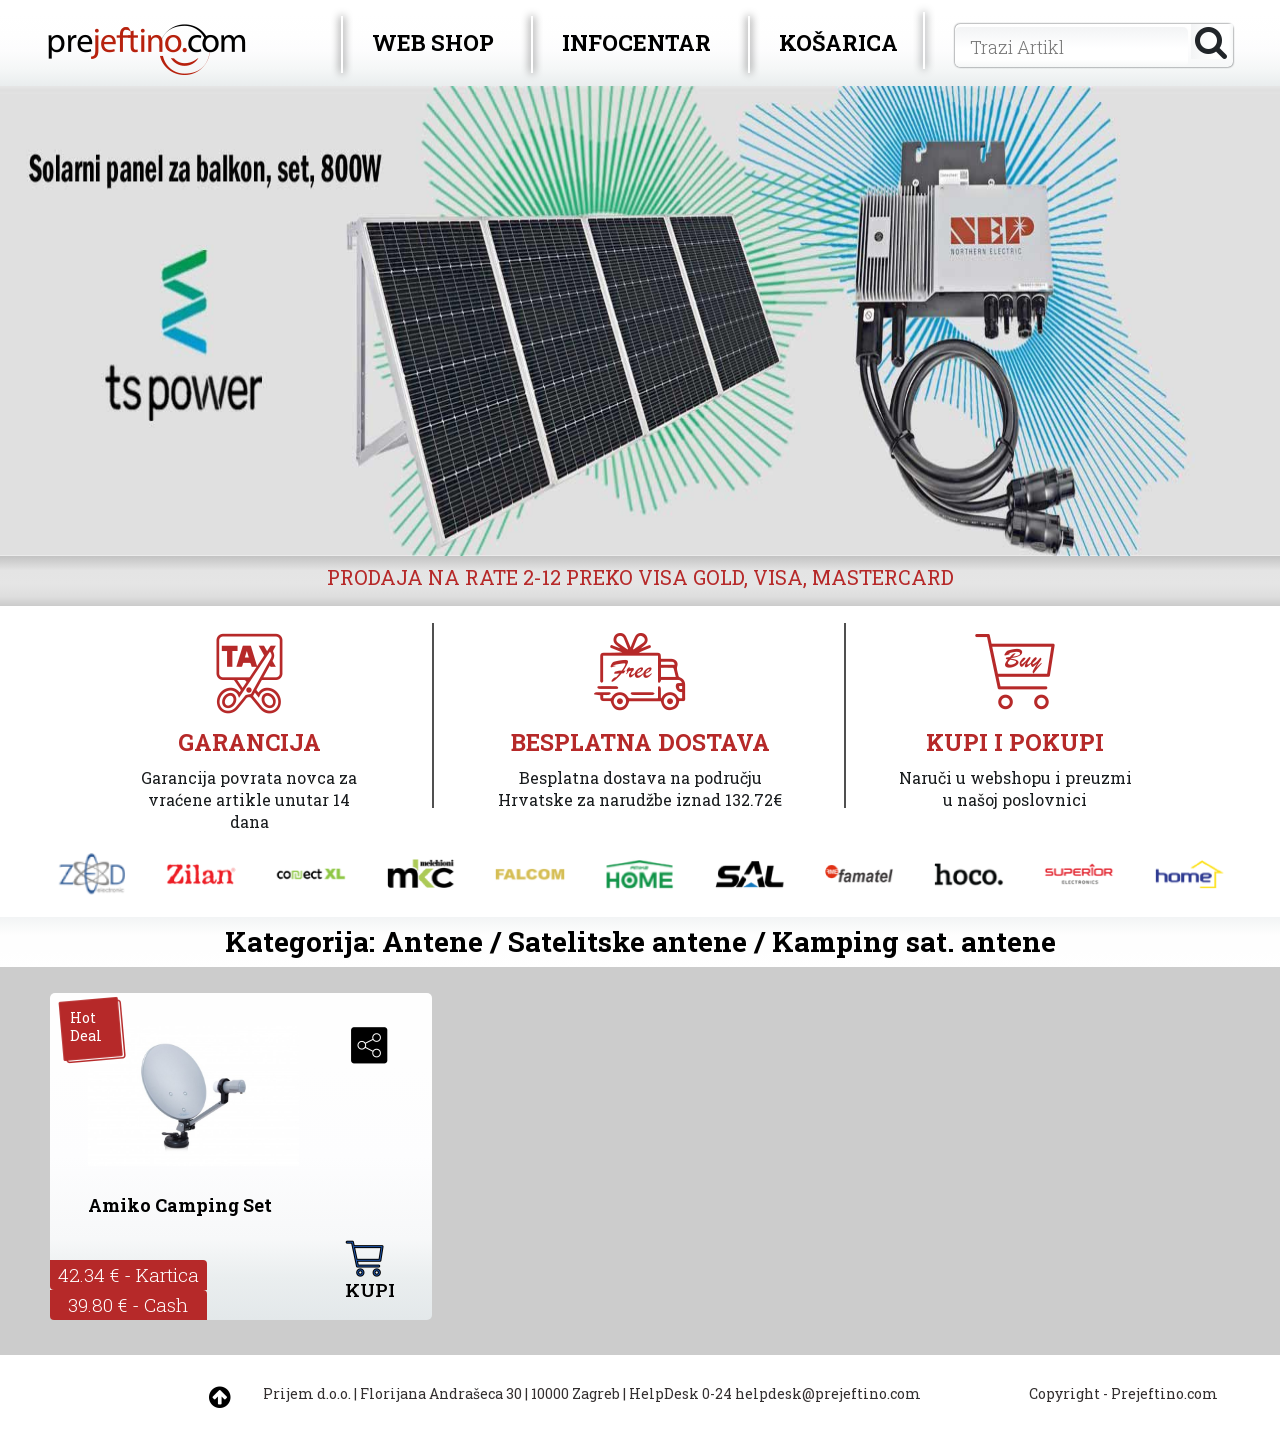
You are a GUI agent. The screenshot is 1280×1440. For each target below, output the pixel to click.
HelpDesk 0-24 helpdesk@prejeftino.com (775, 1393)
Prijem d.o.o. (307, 1393)
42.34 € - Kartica (128, 1274)
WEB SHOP (433, 42)
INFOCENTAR (636, 42)
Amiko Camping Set (180, 1205)
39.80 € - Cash (128, 1304)
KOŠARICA (838, 42)
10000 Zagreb (575, 1393)
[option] (640, 321)
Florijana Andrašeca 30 (441, 1393)
